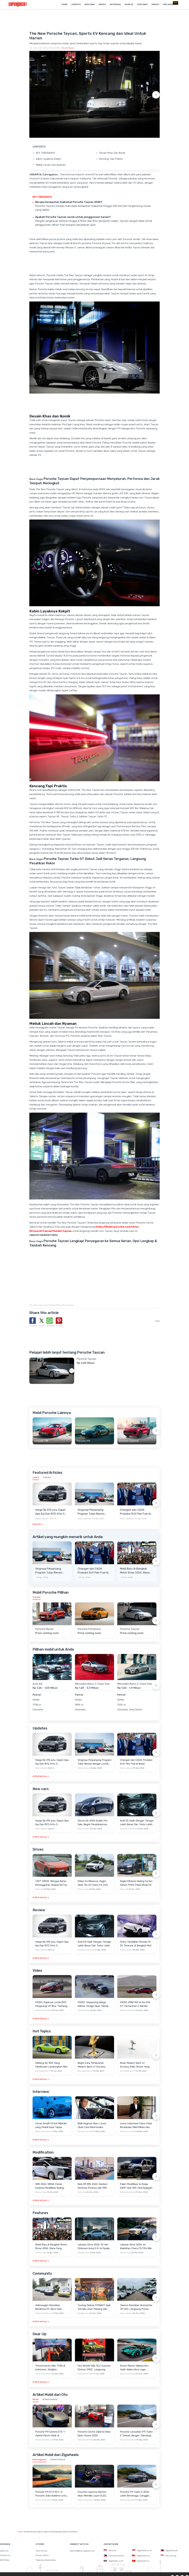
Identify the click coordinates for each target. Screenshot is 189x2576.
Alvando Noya (84, 2010)
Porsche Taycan (68, 48)
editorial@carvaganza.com (82, 2551)
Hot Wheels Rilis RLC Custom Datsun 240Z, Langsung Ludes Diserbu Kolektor (94, 2367)
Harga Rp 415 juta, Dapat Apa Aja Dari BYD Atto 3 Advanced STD (50, 1512)
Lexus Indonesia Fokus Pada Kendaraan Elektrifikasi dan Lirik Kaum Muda (136, 2125)
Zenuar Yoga (83, 1889)
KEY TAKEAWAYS (45, 152)
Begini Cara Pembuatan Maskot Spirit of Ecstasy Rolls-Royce (91, 2064)
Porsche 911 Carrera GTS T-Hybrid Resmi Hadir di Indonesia (50, 2433)
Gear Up (129, 4)
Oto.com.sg (168, 2556)
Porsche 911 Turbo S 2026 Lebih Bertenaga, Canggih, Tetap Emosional (135, 2493)
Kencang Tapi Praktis (111, 158)
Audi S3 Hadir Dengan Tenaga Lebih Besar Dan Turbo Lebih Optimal (136, 1822)
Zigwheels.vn (140, 2561)
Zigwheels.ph (169, 2550)
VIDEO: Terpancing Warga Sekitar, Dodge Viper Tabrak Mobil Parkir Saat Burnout (93, 2004)
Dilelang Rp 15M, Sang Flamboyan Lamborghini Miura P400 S (52, 2064)
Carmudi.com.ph (114, 2556)
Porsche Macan (44, 1629)
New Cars (90, 4)
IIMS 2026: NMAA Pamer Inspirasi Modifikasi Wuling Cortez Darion (49, 2186)
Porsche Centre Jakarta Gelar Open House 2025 (94, 2433)
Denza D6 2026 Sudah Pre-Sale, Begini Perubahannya (93, 1822)
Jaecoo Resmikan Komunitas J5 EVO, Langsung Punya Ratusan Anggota (136, 2307)
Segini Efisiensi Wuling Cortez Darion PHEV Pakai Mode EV (136, 1883)
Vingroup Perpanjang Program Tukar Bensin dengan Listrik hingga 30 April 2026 (93, 1512)
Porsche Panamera (89, 1629)
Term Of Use (41, 2551)
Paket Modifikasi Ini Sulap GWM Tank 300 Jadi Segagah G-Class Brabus (136, 2186)
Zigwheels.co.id (142, 2550)
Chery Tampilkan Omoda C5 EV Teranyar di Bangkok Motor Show (137, 1943)
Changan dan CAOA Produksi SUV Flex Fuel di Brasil (135, 1512)
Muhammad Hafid (43, 2010)
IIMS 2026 (168, 4)
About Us (4, 2551)
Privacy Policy (42, 2555)
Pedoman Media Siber (46, 2560)
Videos (155, 4)
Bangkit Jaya (83, 2253)
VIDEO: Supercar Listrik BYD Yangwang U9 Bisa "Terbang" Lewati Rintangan (51, 2004)
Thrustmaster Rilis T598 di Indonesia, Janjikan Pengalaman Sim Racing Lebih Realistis (52, 2367)
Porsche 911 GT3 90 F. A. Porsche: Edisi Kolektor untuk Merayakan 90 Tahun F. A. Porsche (51, 2493)
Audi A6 (37, 1683)
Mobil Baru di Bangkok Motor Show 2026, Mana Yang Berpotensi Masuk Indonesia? (134, 1571)
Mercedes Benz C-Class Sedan (93, 1683)
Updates (76, 4)
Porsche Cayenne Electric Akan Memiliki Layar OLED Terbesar (92, 2493)
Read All (37, 1524)
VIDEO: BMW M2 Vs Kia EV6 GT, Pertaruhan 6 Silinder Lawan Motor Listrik (135, 2004)
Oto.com (110, 2550)
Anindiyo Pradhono (128, 1829)
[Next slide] (156, 95)
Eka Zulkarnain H (42, 2071)
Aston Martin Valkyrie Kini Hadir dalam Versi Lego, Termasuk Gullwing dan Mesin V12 (136, 2367)
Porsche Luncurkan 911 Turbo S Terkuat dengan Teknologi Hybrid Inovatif (136, 2433)
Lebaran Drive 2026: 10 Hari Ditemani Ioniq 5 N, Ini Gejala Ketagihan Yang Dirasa (93, 2246)
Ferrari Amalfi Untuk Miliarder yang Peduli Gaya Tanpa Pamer (51, 2125)
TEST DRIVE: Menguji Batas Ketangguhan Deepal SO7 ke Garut (51, 1883)
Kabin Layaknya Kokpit (48, 158)
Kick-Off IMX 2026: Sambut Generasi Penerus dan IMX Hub (93, 2186)
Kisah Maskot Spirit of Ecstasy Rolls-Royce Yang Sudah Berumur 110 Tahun (134, 2064)
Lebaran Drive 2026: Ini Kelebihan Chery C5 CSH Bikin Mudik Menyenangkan (136, 2246)
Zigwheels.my (141, 2556)
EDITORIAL (5, 2560)
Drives (102, 4)
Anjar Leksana (41, 1518)
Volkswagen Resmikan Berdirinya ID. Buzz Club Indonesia (48, 2307)
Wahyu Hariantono (41, 48)
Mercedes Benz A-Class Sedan (135, 1683)
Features (142, 4)
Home (64, 4)
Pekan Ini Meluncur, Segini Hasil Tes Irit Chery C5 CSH (93, 1883)
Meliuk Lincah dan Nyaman (51, 164)
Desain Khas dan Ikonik (112, 152)
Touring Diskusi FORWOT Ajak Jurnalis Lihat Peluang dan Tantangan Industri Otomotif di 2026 (94, 2307)
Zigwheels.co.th (113, 2561)
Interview (115, 4)
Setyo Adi (39, 1889)
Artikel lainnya (40, 1776)
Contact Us (5, 2555)
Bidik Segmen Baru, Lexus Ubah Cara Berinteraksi (92, 2125)
